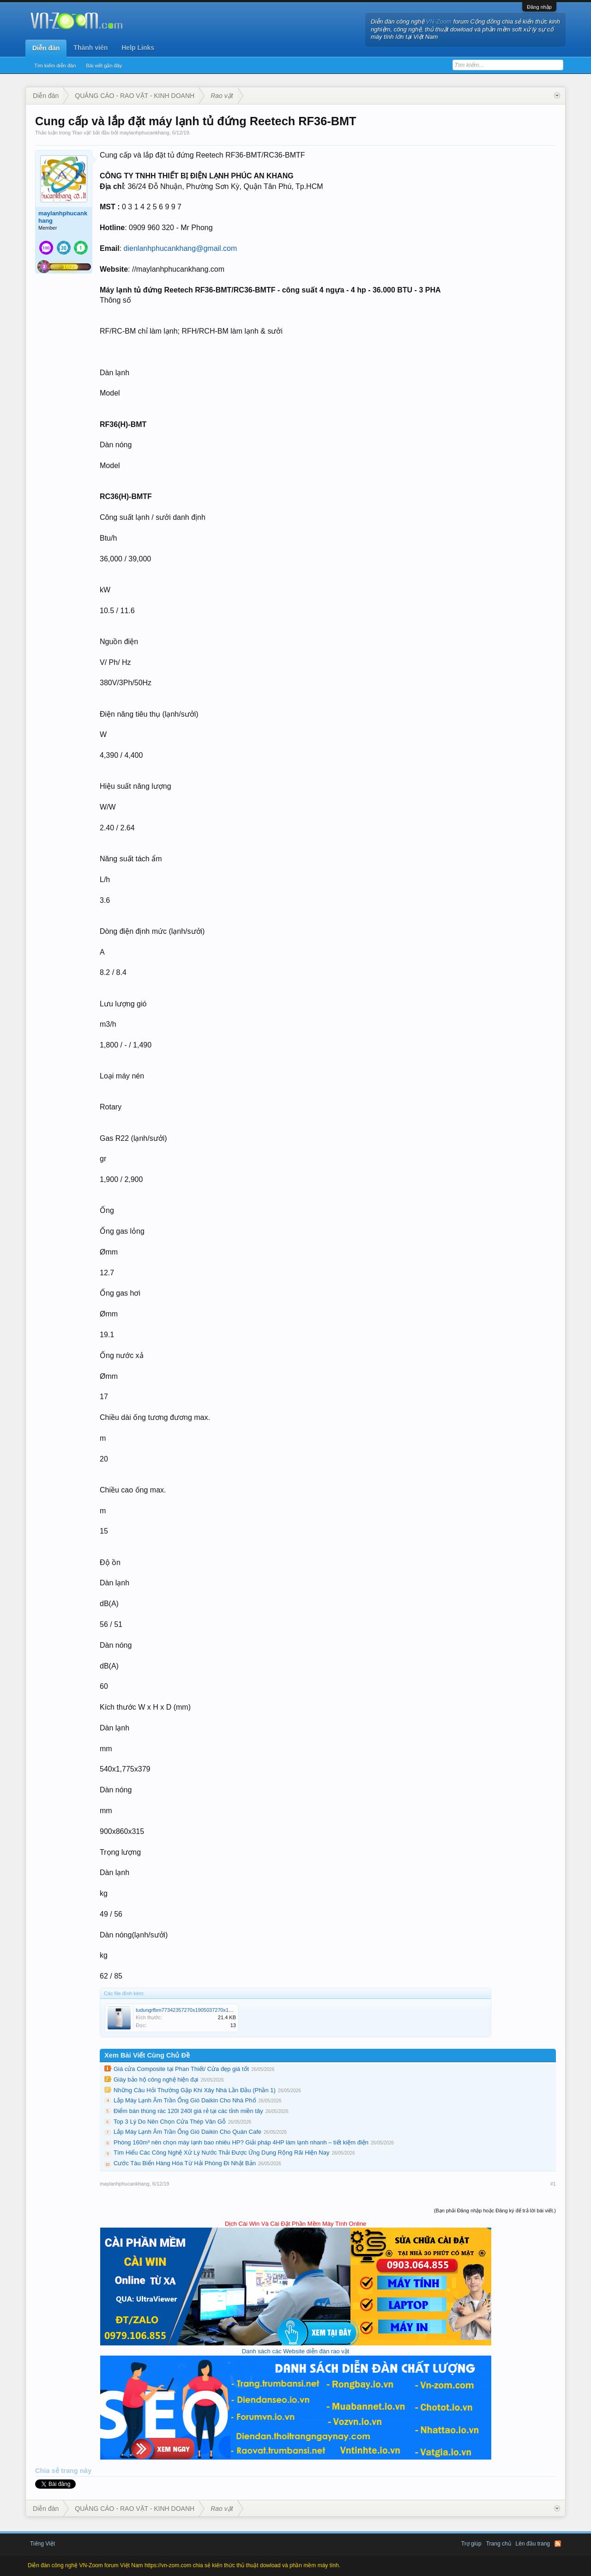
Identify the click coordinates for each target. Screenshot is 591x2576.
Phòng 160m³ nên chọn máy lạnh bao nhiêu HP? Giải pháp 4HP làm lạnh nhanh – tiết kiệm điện (241, 2142)
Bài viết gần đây (104, 65)
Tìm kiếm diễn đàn (55, 65)
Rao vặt (81, 132)
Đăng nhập (539, 7)
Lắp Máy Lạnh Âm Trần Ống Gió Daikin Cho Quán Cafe (187, 2131)
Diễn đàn (46, 48)
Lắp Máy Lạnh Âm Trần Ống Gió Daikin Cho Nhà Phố (185, 2100)
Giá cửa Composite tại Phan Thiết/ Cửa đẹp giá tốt (181, 2068)
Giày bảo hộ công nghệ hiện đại (156, 2079)
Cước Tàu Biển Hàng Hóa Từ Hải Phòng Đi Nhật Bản (185, 2163)
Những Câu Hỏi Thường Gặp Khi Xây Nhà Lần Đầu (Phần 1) (195, 2090)
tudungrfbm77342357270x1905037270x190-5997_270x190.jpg (207, 2010)
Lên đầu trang (533, 2543)
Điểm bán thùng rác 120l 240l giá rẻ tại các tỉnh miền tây (188, 2110)
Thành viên (90, 47)
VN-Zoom (439, 21)
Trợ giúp (471, 2543)
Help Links (137, 47)
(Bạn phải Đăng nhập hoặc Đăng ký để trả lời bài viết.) (495, 2210)
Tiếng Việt (42, 2543)
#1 (553, 2183)
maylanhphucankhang (144, 132)
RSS (558, 2543)
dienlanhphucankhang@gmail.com (180, 248)
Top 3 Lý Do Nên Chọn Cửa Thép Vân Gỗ (170, 2121)
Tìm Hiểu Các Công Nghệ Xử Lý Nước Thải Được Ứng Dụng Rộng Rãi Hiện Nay (221, 2152)
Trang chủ (498, 2543)
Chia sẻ (48, 2470)
